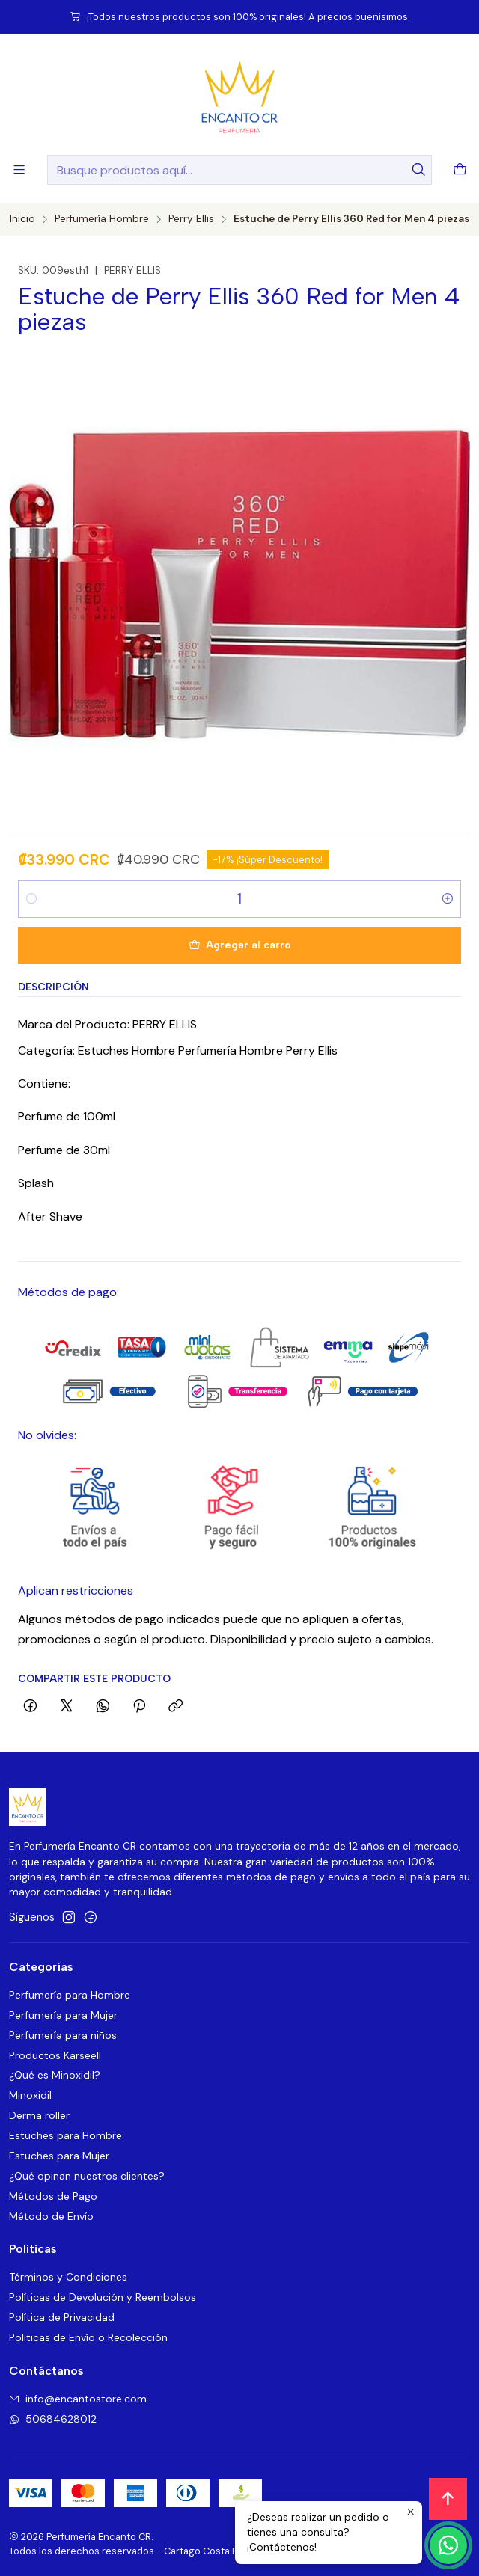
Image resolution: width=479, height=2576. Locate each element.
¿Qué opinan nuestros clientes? (87, 2176)
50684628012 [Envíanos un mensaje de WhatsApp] (53, 2419)
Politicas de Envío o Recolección (88, 2337)
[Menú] (19, 169)
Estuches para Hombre (65, 2135)
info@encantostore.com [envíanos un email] (78, 2398)
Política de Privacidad (62, 2317)
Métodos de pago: (68, 1292)
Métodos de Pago (53, 2196)
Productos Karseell (55, 2055)
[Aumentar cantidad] (447, 899)
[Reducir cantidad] (31, 899)
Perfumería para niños (63, 2035)
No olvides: (47, 1435)
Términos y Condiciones (68, 2277)
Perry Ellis (191, 219)
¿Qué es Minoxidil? (54, 2075)
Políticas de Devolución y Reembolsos (102, 2297)
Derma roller (39, 2115)
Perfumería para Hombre (69, 1995)
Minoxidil (30, 2095)
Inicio (22, 219)
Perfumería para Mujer (63, 2015)
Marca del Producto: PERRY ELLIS (107, 1024)
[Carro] (460, 170)
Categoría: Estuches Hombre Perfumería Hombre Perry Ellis (178, 1050)
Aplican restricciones (75, 1590)
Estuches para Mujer (59, 2155)
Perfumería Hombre (102, 219)
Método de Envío (51, 2216)
